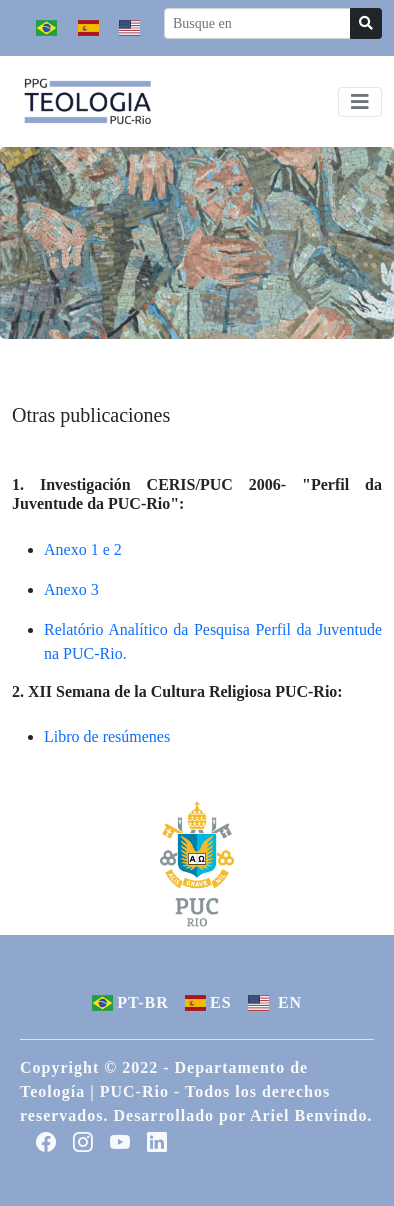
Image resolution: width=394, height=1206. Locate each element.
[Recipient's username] (257, 23)
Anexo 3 (71, 589)
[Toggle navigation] (360, 102)
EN (275, 1002)
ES (208, 1002)
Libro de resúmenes (107, 736)
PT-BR (130, 1002)
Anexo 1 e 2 (83, 549)
